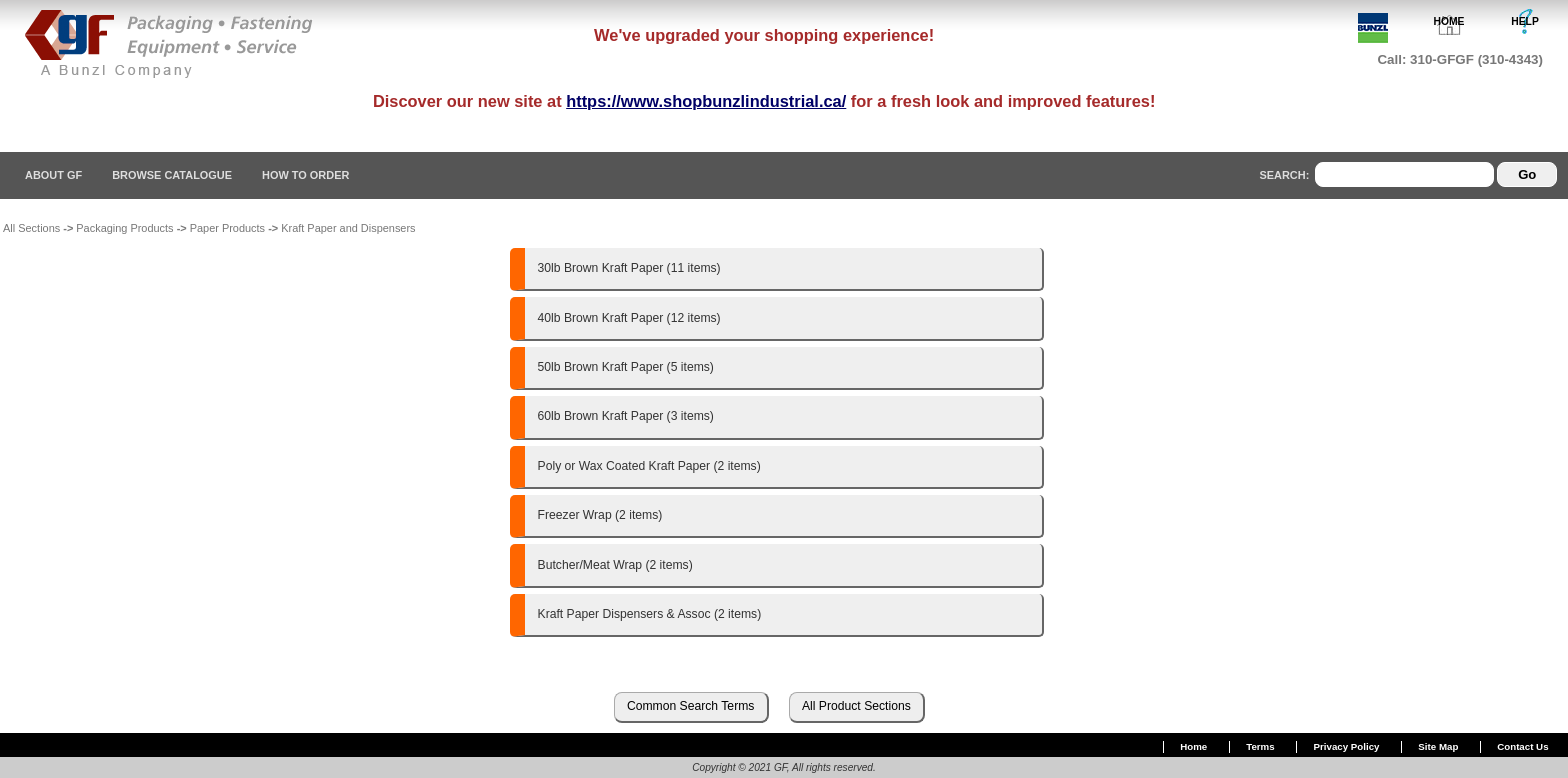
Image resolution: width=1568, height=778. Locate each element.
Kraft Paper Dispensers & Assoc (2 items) (650, 614)
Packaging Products (124, 228)
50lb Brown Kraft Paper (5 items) (626, 367)
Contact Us (1522, 746)
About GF (53, 175)
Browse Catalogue (172, 175)
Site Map (1438, 746)
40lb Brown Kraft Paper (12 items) (629, 318)
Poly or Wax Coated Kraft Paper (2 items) (649, 466)
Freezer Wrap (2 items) (600, 515)
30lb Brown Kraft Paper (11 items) (629, 268)
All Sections (31, 228)
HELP (1525, 21)
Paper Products (227, 228)
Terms (1260, 746)
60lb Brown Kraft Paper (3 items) (626, 416)
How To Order (305, 175)
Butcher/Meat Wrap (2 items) (615, 565)
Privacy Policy (1347, 746)
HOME (1449, 21)
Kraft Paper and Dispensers (348, 228)
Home (1193, 746)
